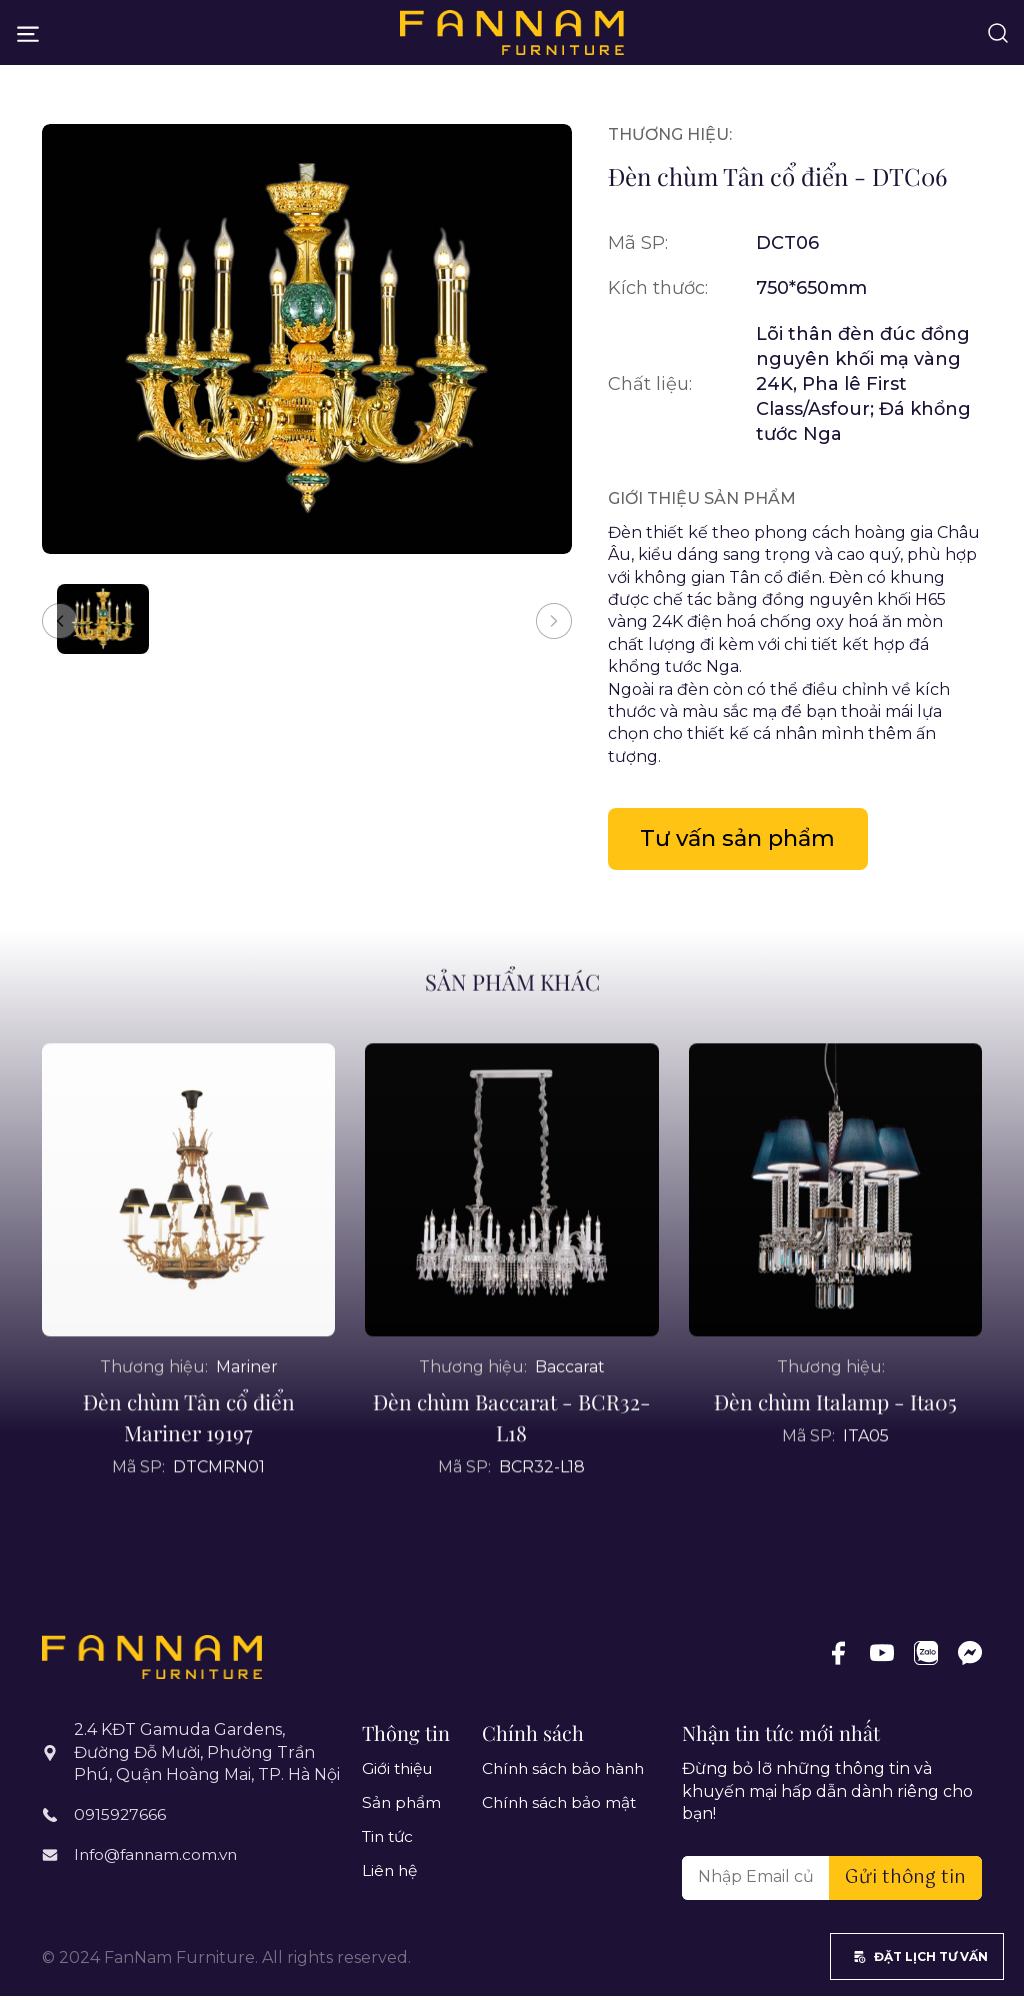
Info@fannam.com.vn (159, 1855)
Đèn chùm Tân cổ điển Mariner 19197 (189, 1468)
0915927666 (120, 1817)
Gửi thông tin (905, 1882)
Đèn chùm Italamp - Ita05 (835, 1453)
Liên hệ (391, 1876)
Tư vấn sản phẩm (747, 840)
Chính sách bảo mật (561, 1807)
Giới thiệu (400, 1773)
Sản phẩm (402, 1807)
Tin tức (390, 1841)
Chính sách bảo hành (566, 1773)
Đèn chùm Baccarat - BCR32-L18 (512, 1468)
